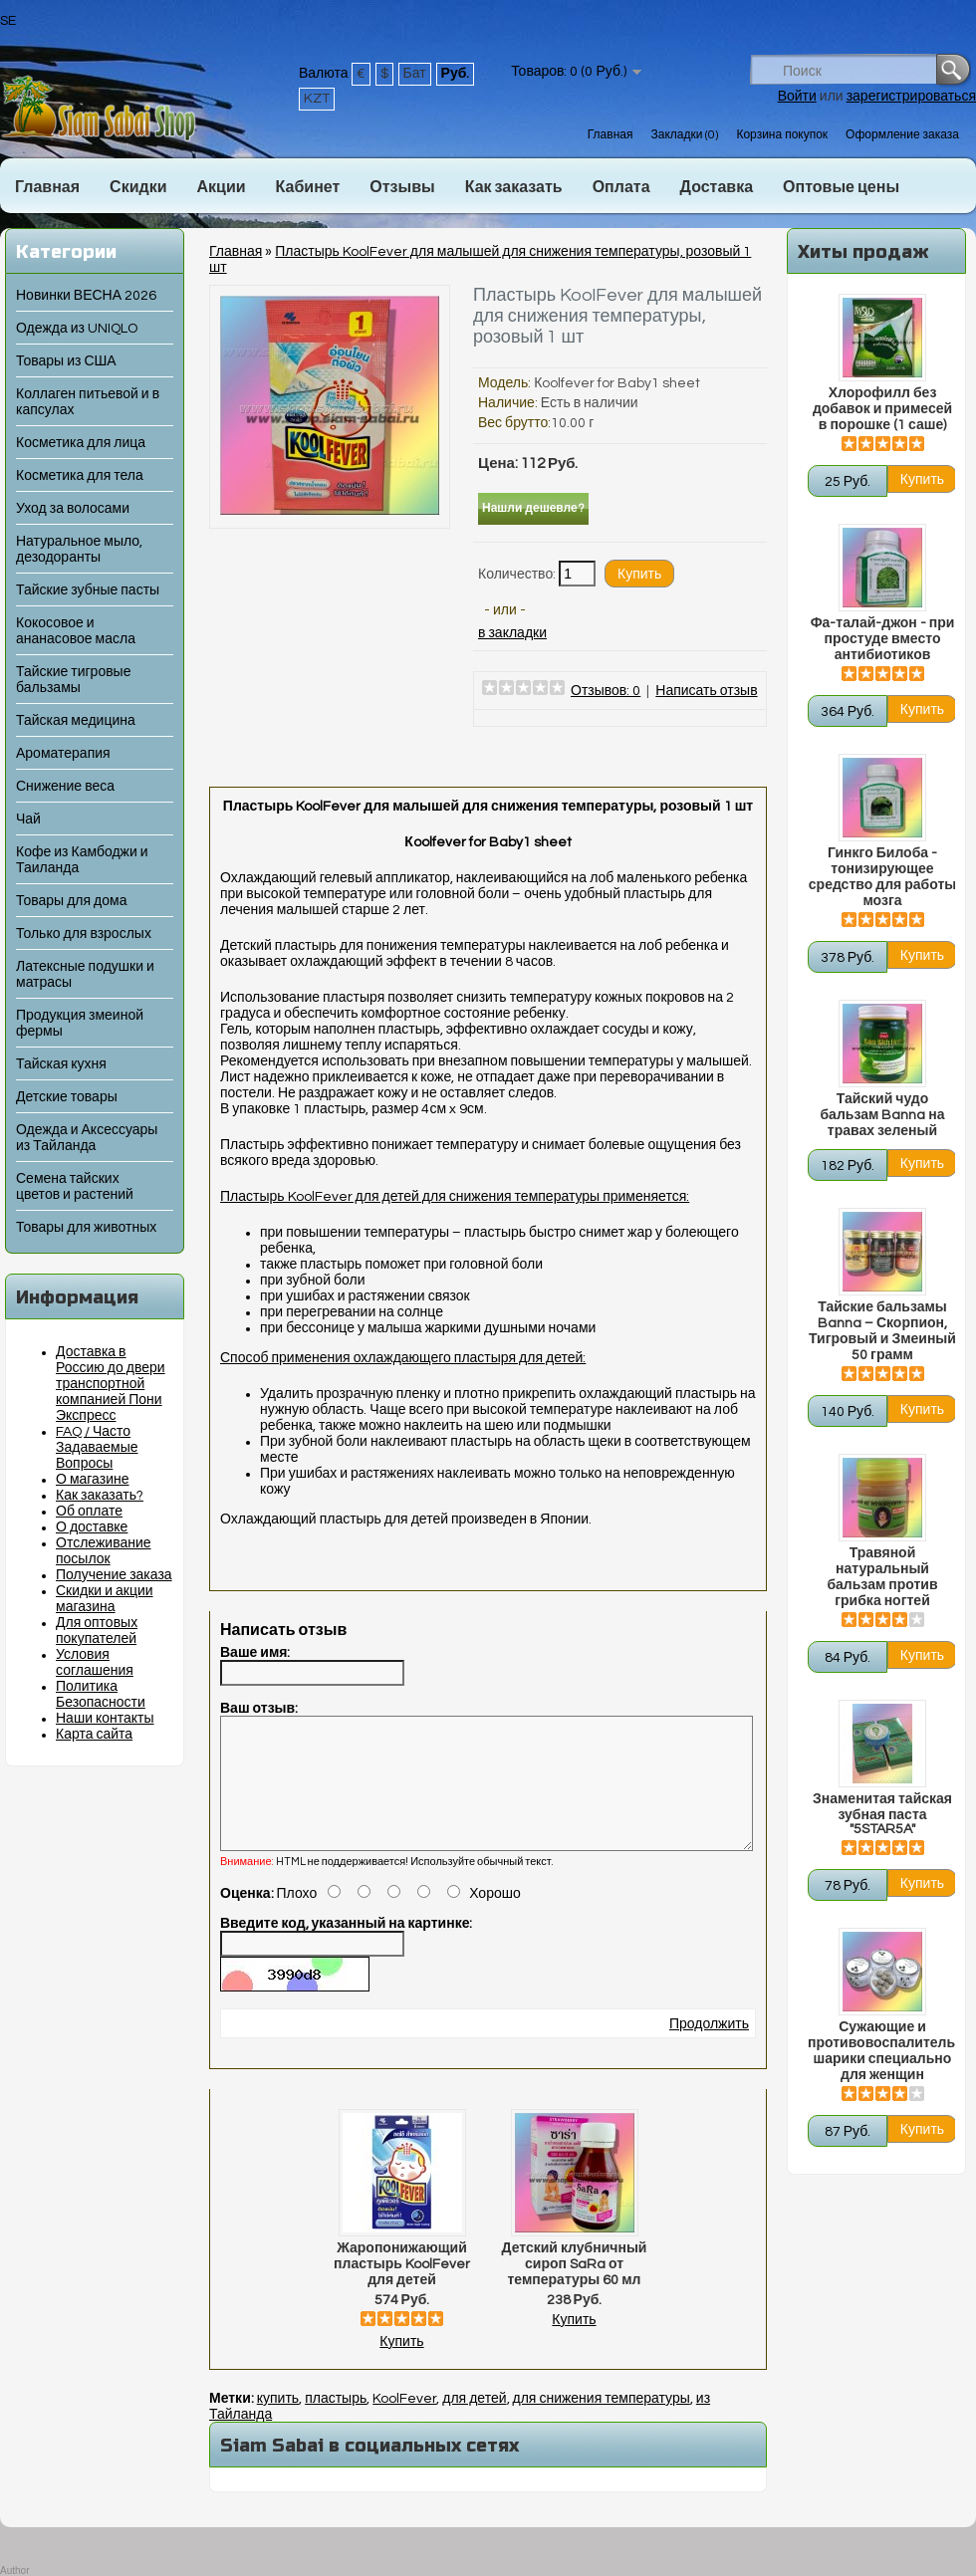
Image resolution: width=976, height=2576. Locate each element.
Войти (797, 97)
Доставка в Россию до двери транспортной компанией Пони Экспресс (110, 1384)
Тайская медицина (75, 721)
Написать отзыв (706, 691)
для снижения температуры (601, 2423)
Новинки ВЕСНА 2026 (86, 296)
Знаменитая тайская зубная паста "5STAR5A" (882, 1814)
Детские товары (67, 1097)
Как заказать (514, 187)
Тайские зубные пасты (87, 590)
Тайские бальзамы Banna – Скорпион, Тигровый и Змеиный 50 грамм (882, 1331)
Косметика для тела (79, 476)
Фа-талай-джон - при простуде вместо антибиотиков (883, 639)
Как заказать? (99, 1496)
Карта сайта (94, 1735)
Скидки (138, 187)
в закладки (512, 633)
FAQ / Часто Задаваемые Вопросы (97, 1448)
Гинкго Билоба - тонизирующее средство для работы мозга (882, 877)
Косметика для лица (80, 443)
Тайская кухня (61, 1064)
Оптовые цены (841, 187)
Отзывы (401, 187)
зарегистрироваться (911, 97)
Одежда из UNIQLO (76, 329)
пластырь (335, 2423)
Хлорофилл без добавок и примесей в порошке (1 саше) (882, 409)
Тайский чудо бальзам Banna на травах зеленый (882, 1115)
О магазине (92, 1480)
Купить (401, 2366)
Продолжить (709, 2048)
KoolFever (404, 2423)
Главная (610, 134)
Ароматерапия (63, 754)
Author (14, 2570)
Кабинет (308, 187)
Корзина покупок (782, 134)
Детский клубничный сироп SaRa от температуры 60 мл (574, 2288)
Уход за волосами (72, 509)
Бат (414, 74)
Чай (28, 819)
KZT (317, 99)
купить (278, 2423)
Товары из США (66, 361)
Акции (220, 187)
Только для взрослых (83, 934)
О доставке (91, 1527)
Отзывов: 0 (605, 691)
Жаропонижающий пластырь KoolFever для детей (402, 2288)
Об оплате (89, 1512)
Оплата (621, 187)
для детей (474, 2423)
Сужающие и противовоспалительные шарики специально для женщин (882, 2051)
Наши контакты (105, 1719)
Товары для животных (86, 1228)
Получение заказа (114, 1575)
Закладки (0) (684, 134)
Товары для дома (71, 901)
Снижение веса (65, 787)
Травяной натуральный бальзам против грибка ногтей (882, 1577)
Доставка (717, 187)
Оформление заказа (902, 134)
